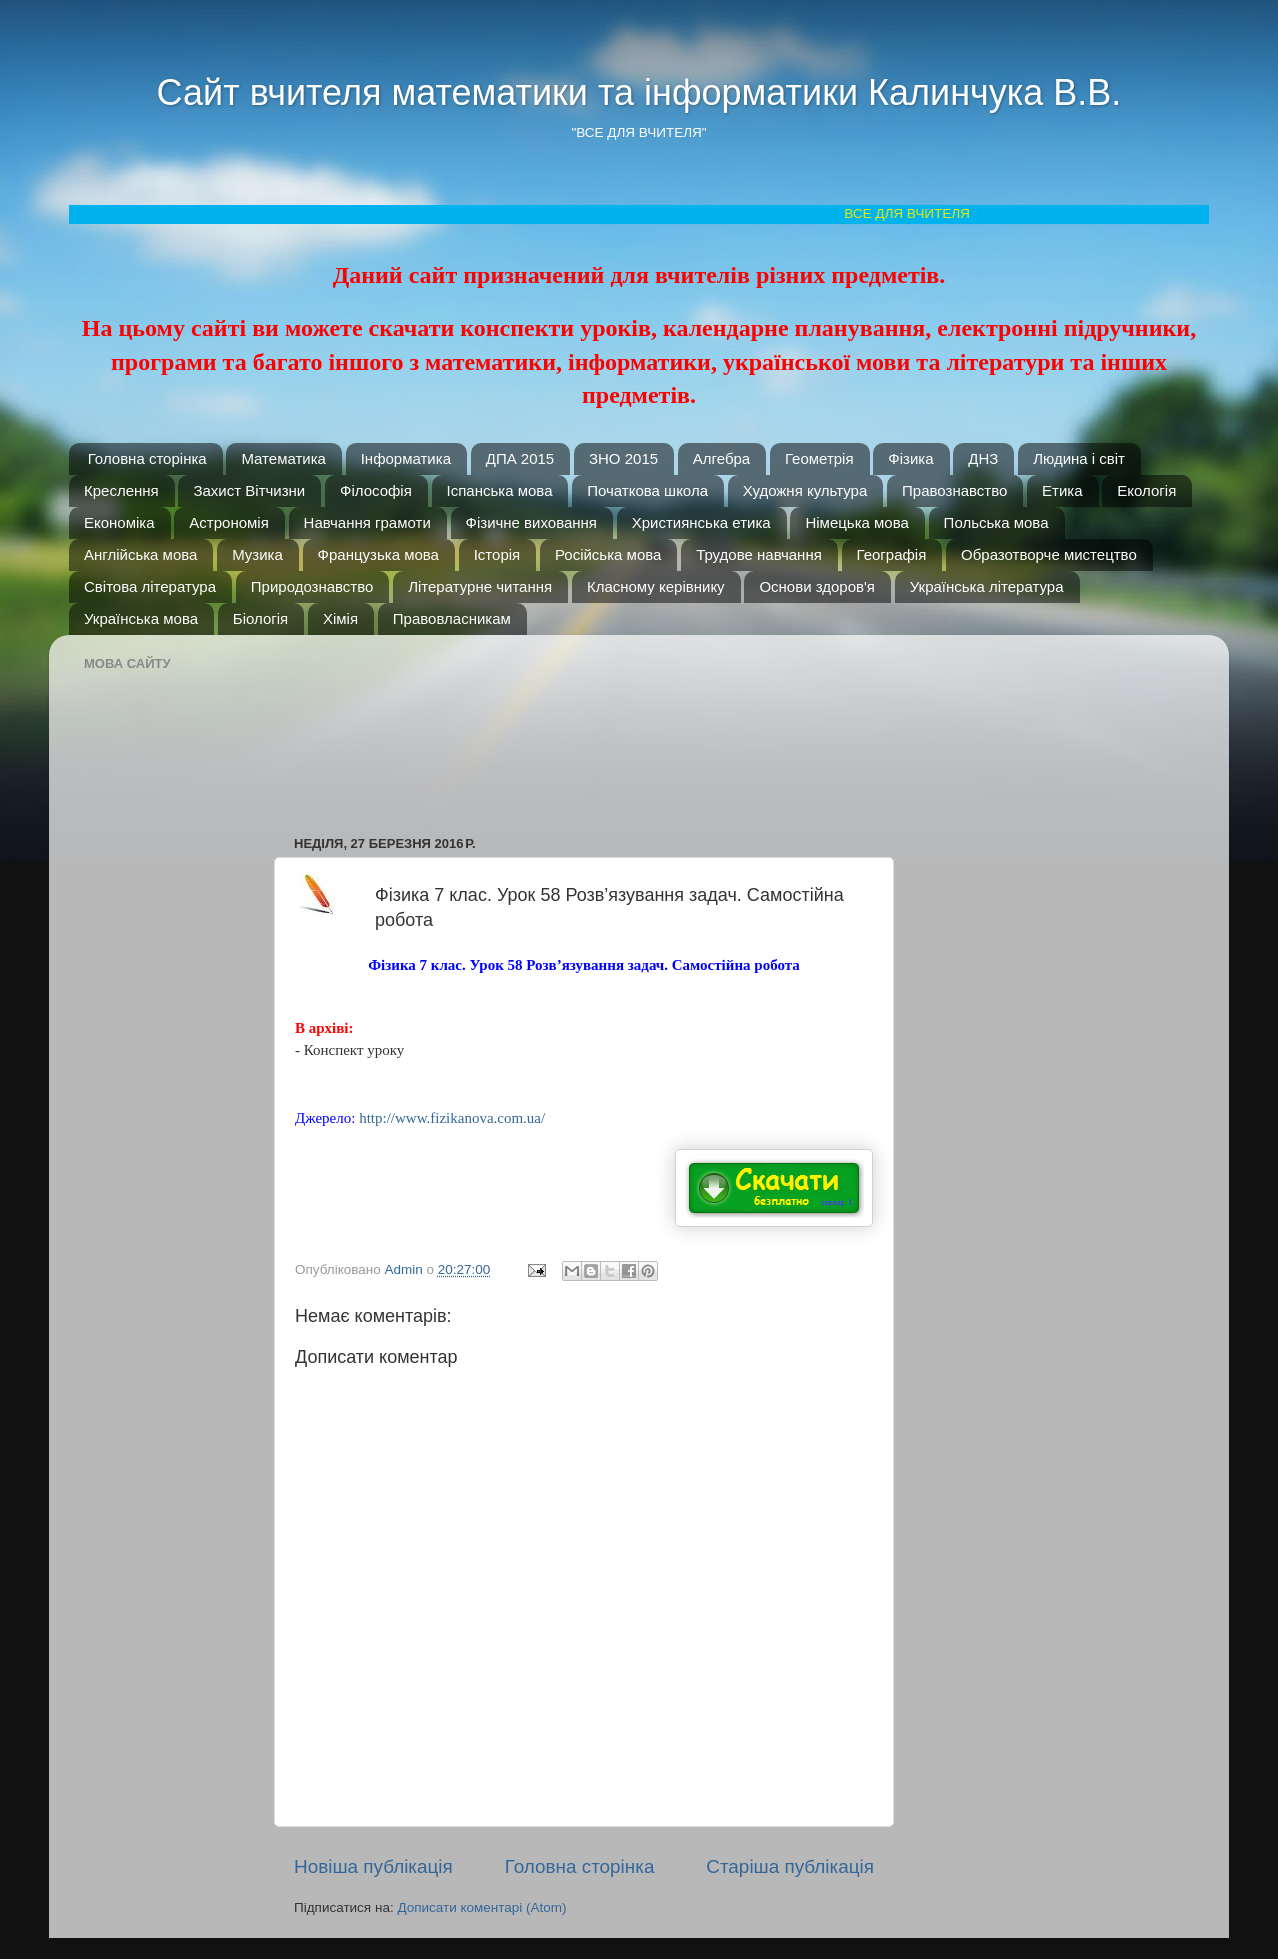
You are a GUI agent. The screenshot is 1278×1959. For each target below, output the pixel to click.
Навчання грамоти (367, 522)
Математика (283, 458)
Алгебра (721, 458)
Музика (257, 554)
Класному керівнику (656, 586)
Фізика (910, 458)
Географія (892, 554)
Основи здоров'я (817, 586)
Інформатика (406, 458)
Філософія (376, 490)
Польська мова (996, 522)
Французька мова (378, 554)
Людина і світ (1079, 458)
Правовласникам (452, 618)
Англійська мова (140, 554)
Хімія (340, 618)
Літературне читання (480, 586)
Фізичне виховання (531, 522)
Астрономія (228, 522)
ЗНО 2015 (623, 458)
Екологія (1146, 490)
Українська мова (141, 618)
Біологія (260, 618)
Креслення (121, 490)
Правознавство (954, 490)
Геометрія (819, 458)
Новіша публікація (373, 1866)
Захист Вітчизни (249, 490)
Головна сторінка (147, 458)
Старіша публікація (790, 1866)
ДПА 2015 (520, 458)
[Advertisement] (594, 725)
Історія (497, 554)
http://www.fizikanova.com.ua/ (452, 1118)
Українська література (987, 586)
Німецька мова (856, 522)
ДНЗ (983, 458)
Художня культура (805, 490)
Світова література (150, 586)
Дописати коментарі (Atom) (481, 1907)
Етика (1062, 490)
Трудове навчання (759, 554)
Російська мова (608, 554)
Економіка (119, 522)
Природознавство (312, 586)
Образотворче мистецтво (1049, 554)
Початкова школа (647, 490)
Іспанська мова (500, 490)
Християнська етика (701, 522)
